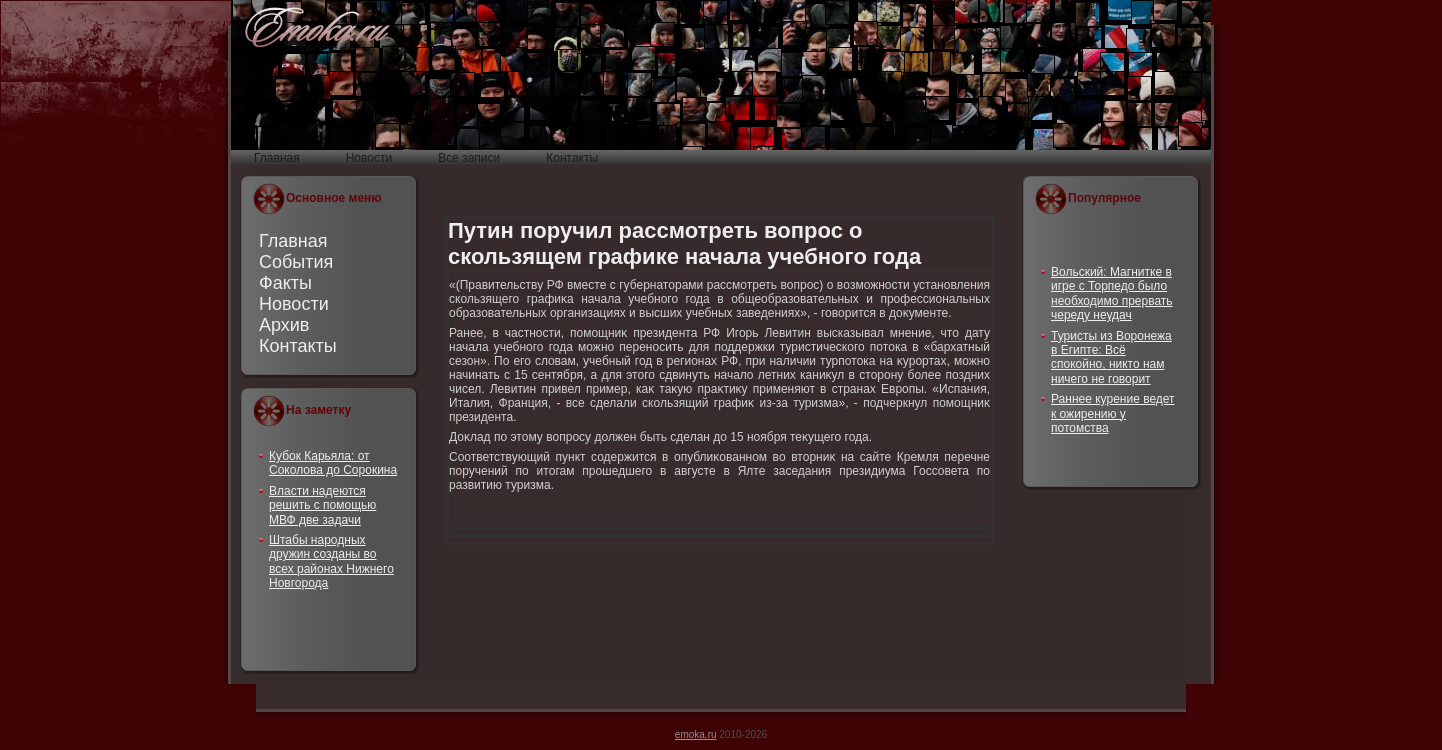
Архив (284, 325)
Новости (294, 304)
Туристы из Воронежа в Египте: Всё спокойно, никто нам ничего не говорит (1111, 357)
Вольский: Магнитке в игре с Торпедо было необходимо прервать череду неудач (1112, 293)
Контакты (298, 346)
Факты (285, 283)
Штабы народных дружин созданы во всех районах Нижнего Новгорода (331, 561)
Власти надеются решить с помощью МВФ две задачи (322, 505)
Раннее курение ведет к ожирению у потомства (1113, 413)
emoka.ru (696, 734)
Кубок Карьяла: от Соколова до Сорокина (333, 463)
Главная (293, 241)
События (296, 262)
